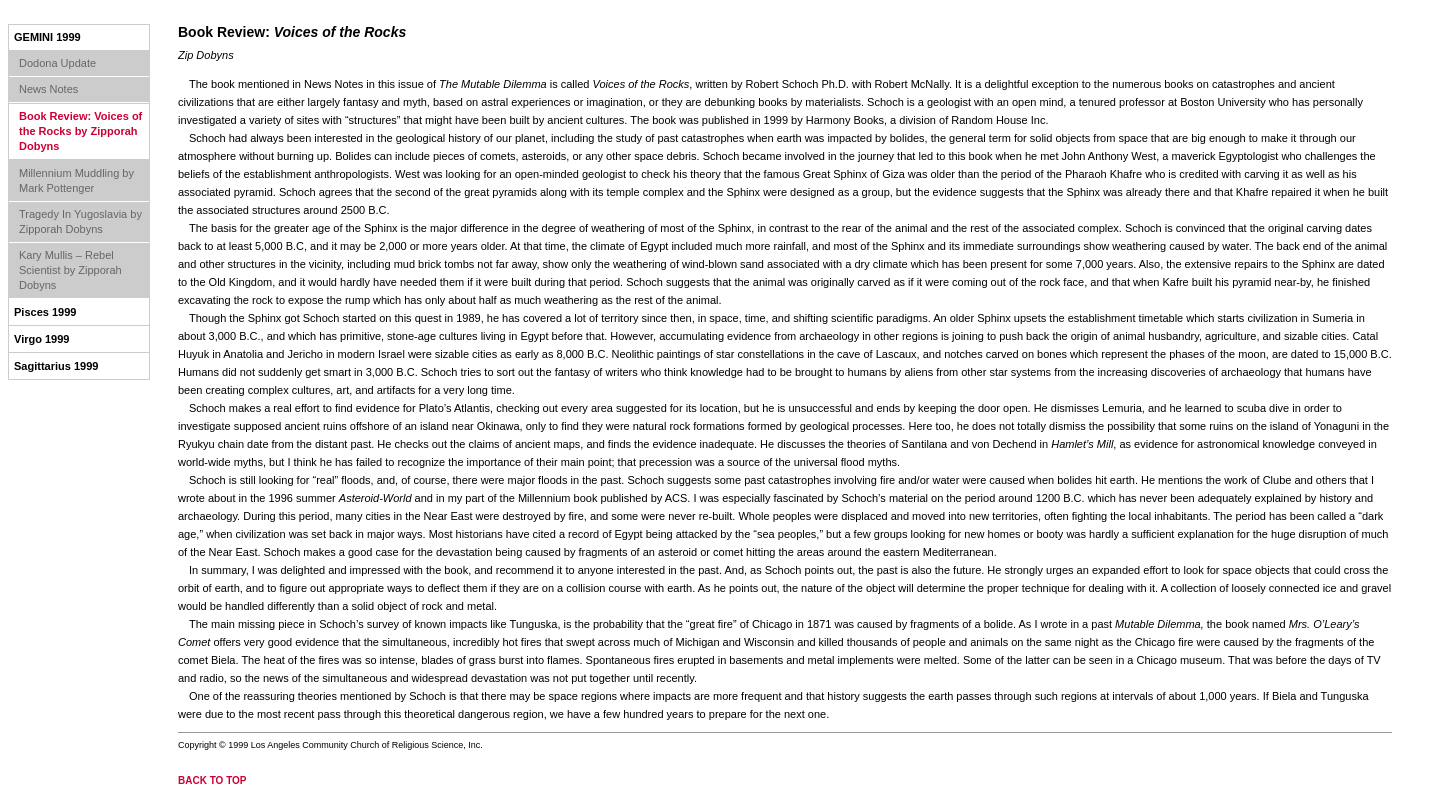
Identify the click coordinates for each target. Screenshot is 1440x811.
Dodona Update (57, 63)
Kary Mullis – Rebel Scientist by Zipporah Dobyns (70, 270)
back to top (212, 780)
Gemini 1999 (47, 37)
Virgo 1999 (41, 339)
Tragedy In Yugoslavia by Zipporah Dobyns (80, 221)
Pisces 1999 (45, 312)
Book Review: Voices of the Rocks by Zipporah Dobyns (80, 131)
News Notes (48, 89)
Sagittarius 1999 (56, 366)
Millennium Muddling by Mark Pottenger (76, 180)
